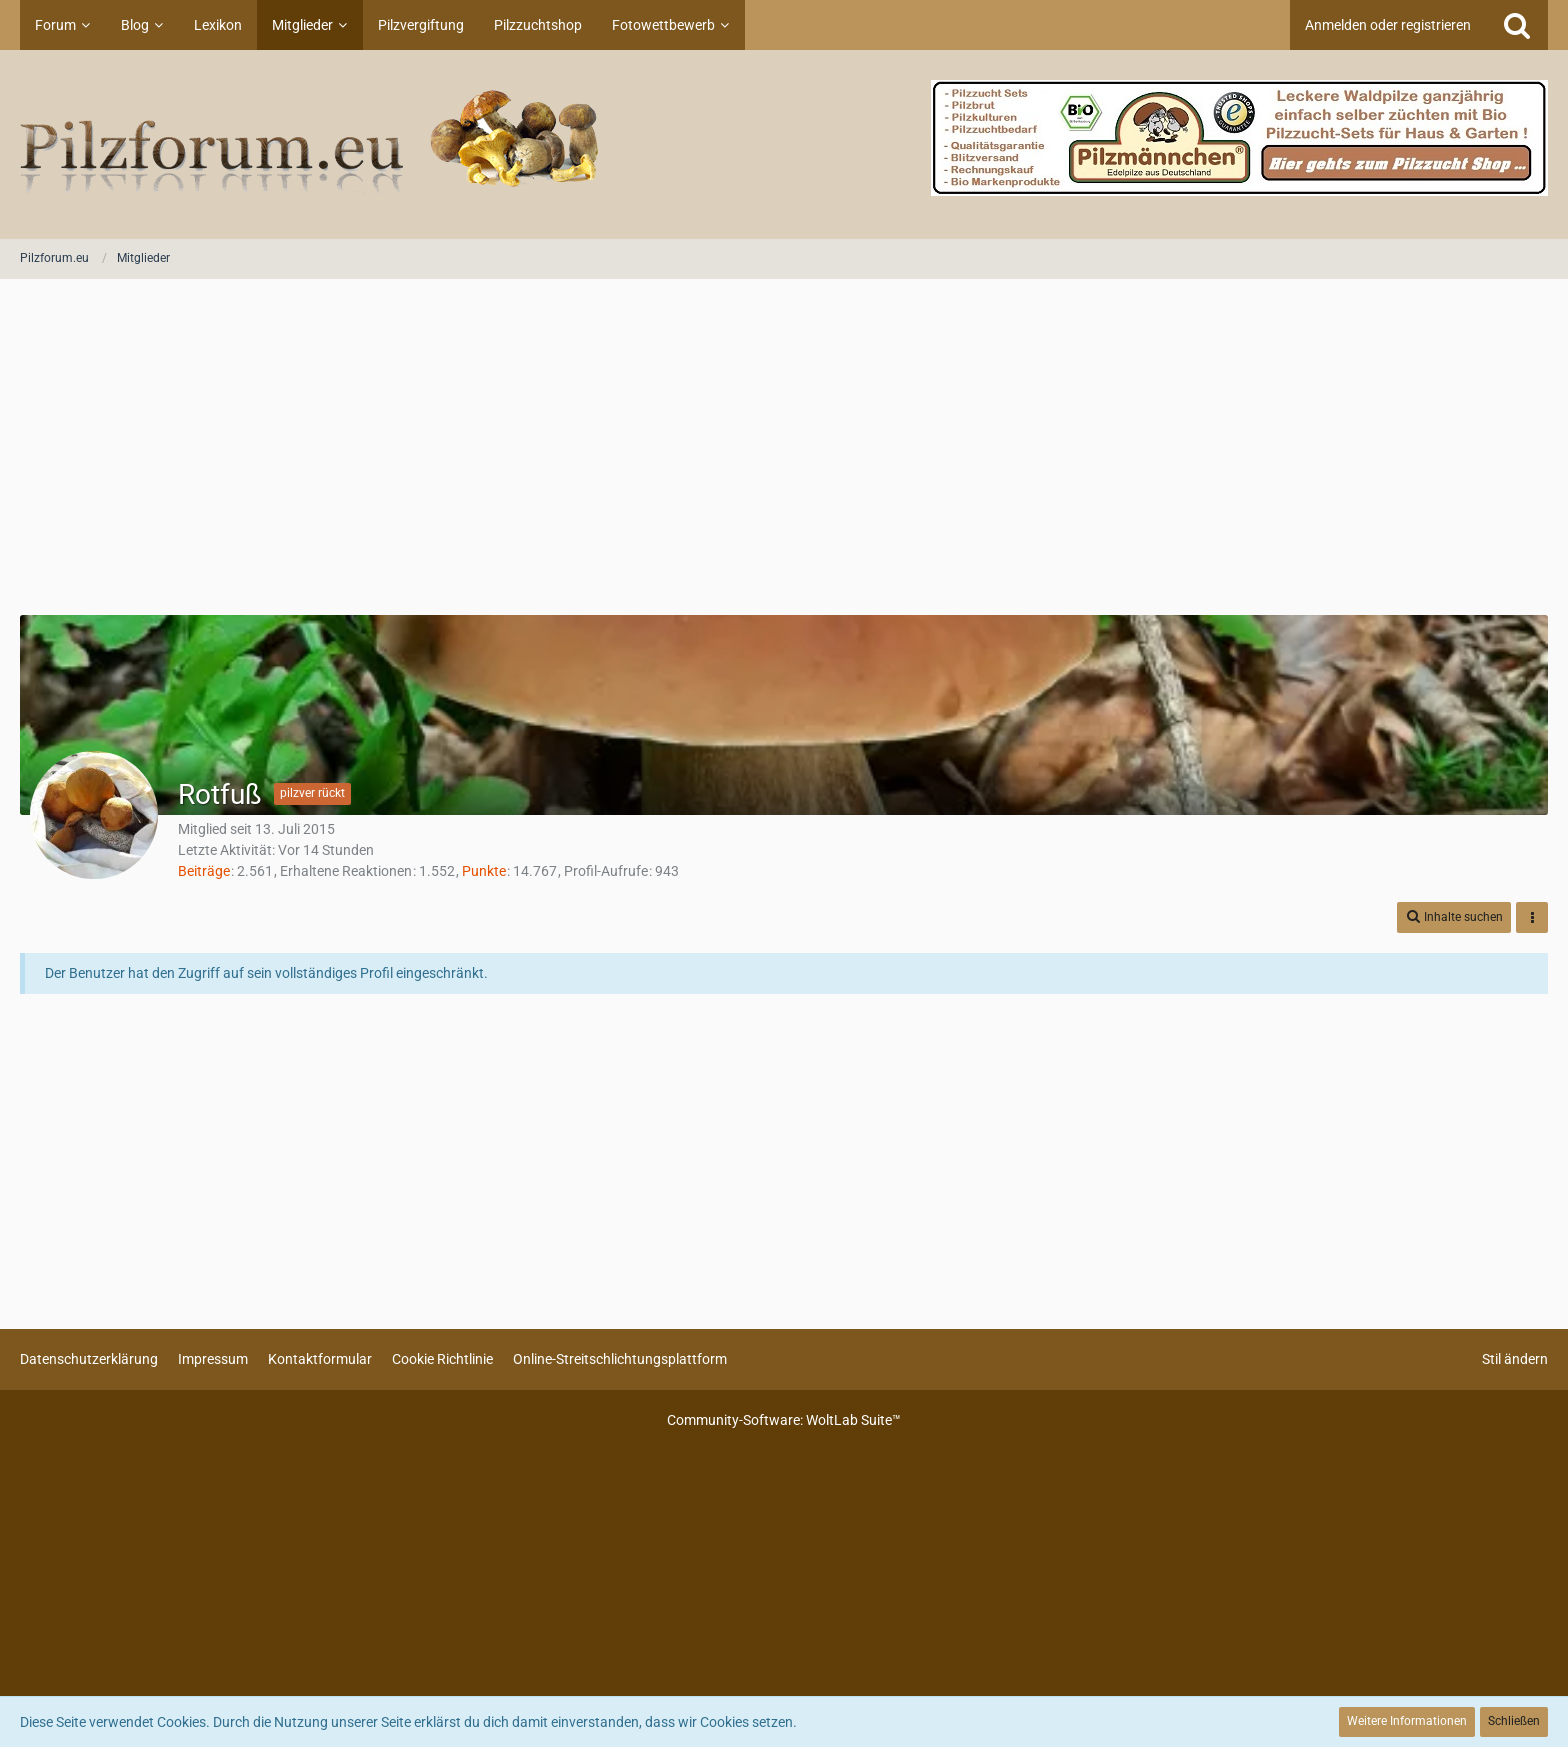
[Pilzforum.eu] (784, 144)
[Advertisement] (784, 449)
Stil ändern (1515, 1359)
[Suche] (1517, 25)
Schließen (1514, 1721)
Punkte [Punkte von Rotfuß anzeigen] (484, 871)
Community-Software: (784, 1420)
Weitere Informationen (1407, 1721)
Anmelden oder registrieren (1388, 25)
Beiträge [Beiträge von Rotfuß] (204, 871)
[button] (1454, 917)
